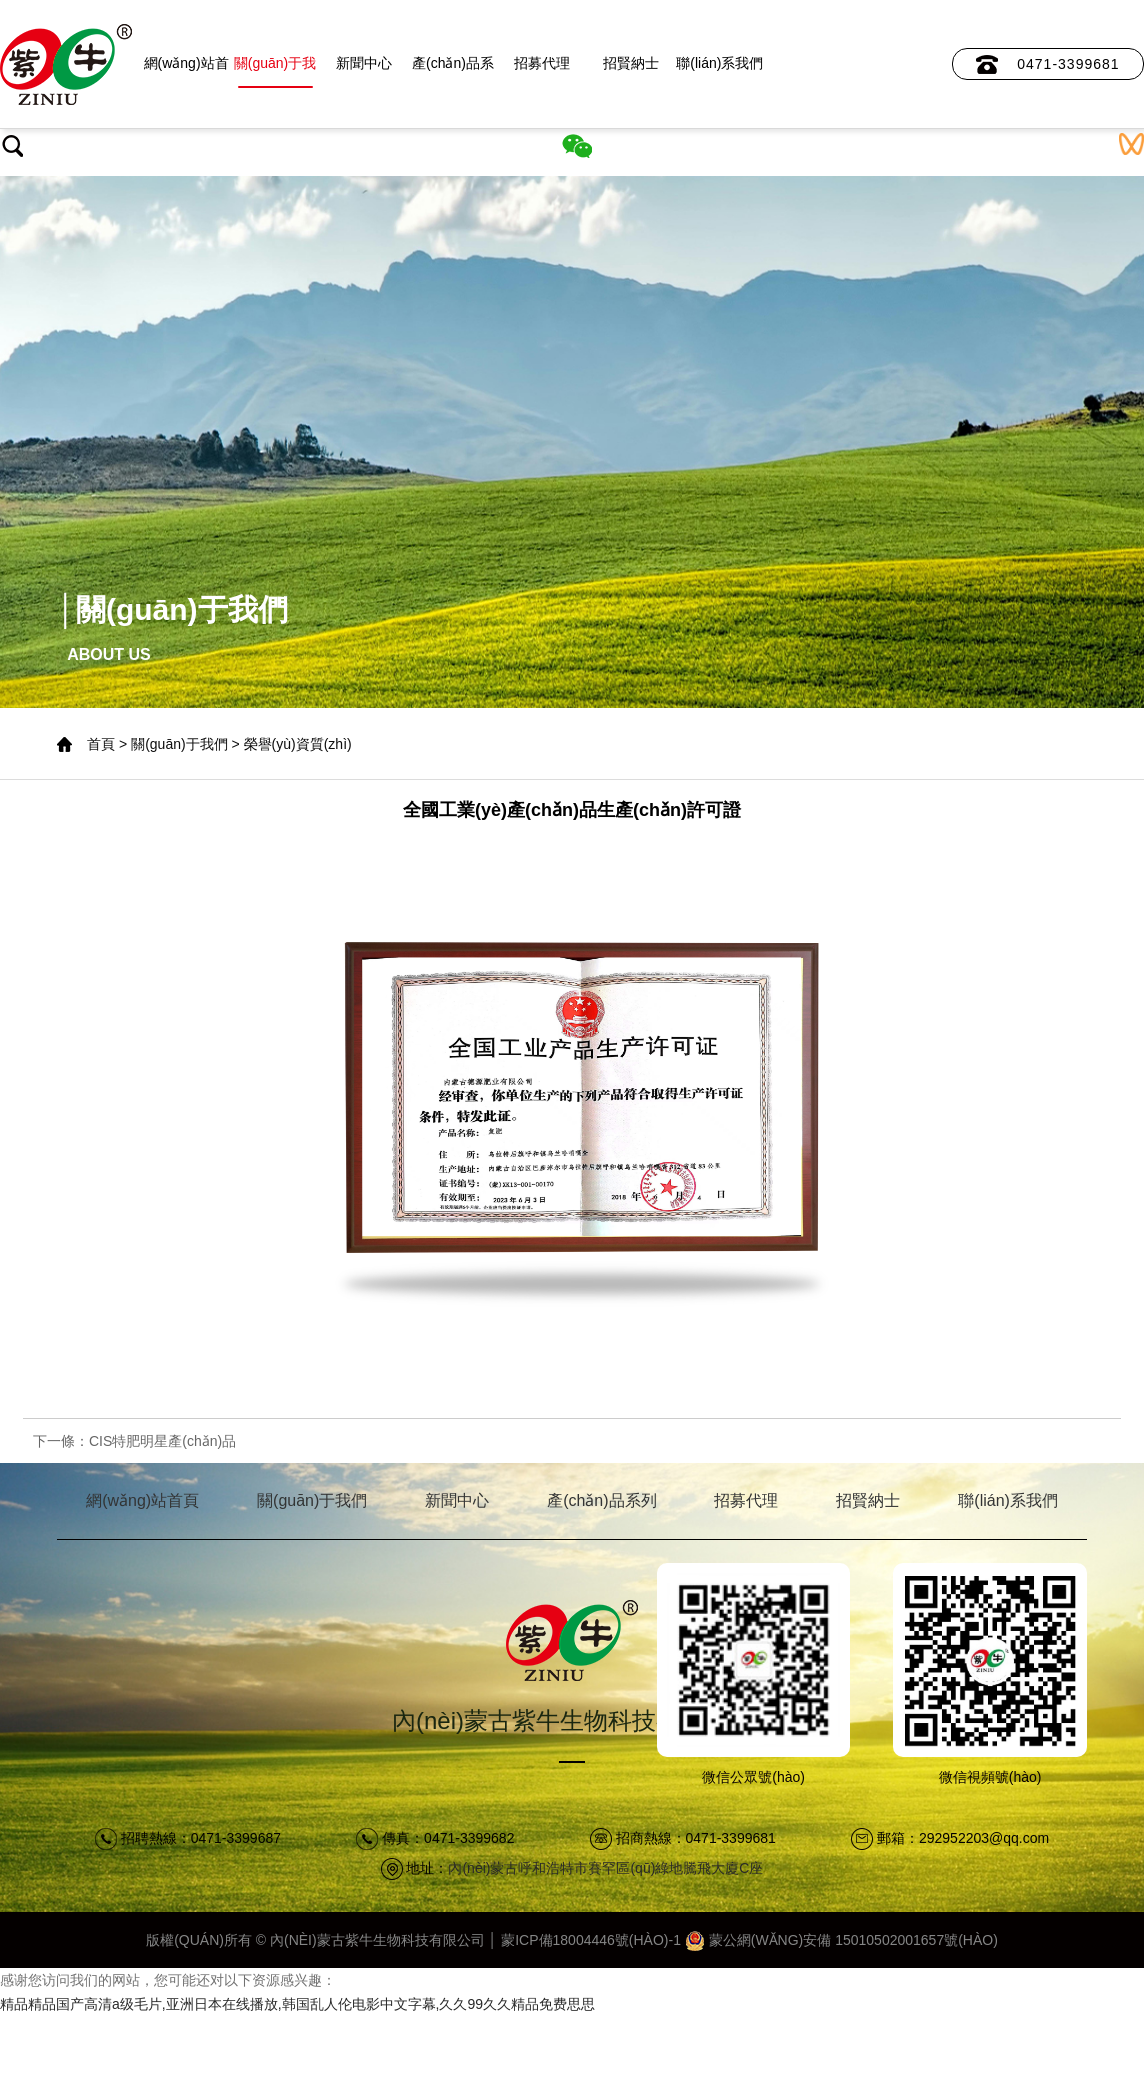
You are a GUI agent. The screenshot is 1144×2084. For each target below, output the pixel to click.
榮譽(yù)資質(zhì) (298, 744)
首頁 (101, 744)
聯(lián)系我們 (719, 63)
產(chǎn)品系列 (453, 71)
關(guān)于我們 (275, 71)
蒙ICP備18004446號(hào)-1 (591, 1940)
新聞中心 (364, 63)
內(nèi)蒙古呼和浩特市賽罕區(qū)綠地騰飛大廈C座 (605, 1868)
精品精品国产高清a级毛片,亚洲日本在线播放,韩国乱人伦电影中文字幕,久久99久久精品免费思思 (297, 2004)
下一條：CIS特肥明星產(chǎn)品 (134, 1441)
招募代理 (542, 63)
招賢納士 (631, 63)
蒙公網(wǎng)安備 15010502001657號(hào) (841, 1940)
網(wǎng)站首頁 (186, 71)
